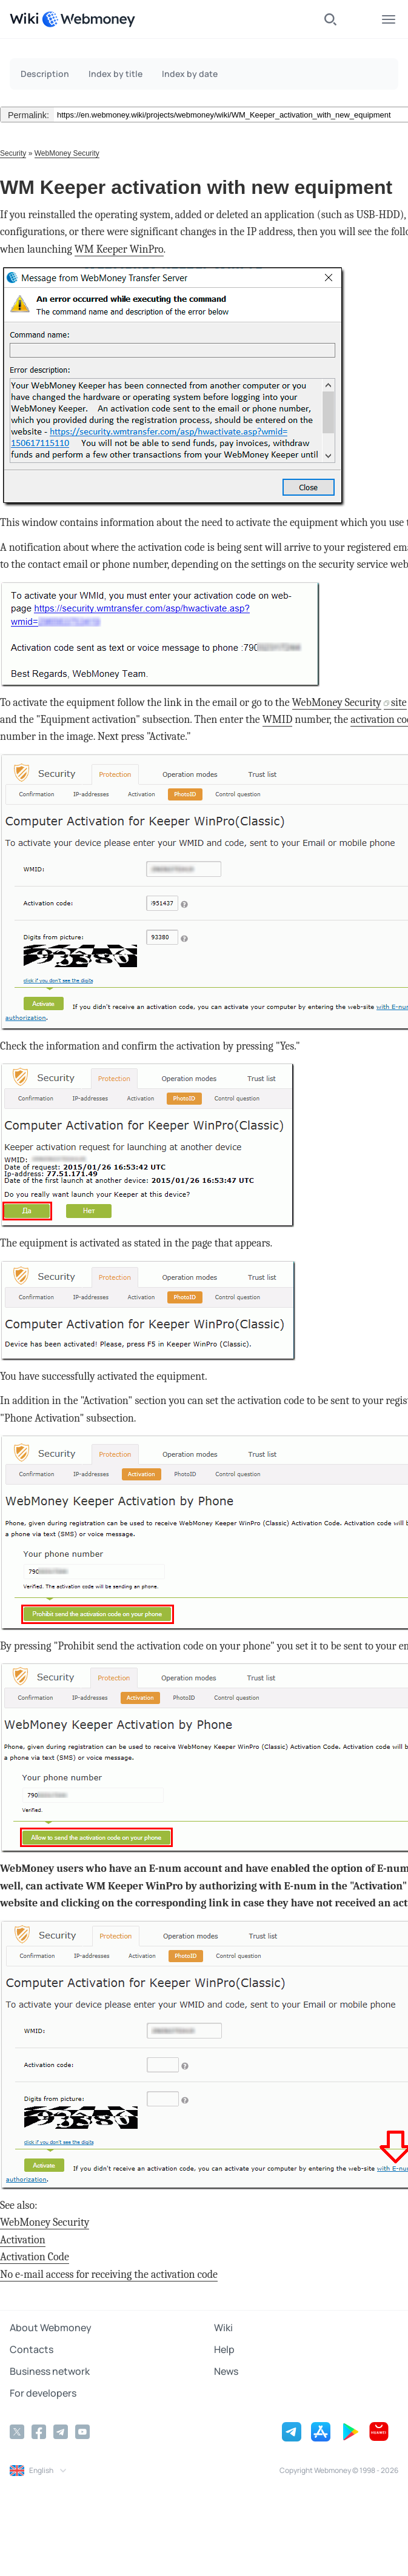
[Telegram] (60, 2432)
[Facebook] (39, 2432)
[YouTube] (82, 2432)
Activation (22, 2240)
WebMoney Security (67, 153)
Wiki (223, 2327)
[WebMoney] (88, 19)
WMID (277, 719)
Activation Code (34, 2257)
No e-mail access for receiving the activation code (109, 2274)
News (226, 2371)
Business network (50, 2371)
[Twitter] (17, 2432)
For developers (43, 2393)
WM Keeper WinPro (119, 249)
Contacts (31, 2349)
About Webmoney (51, 2327)
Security (13, 153)
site (399, 702)
